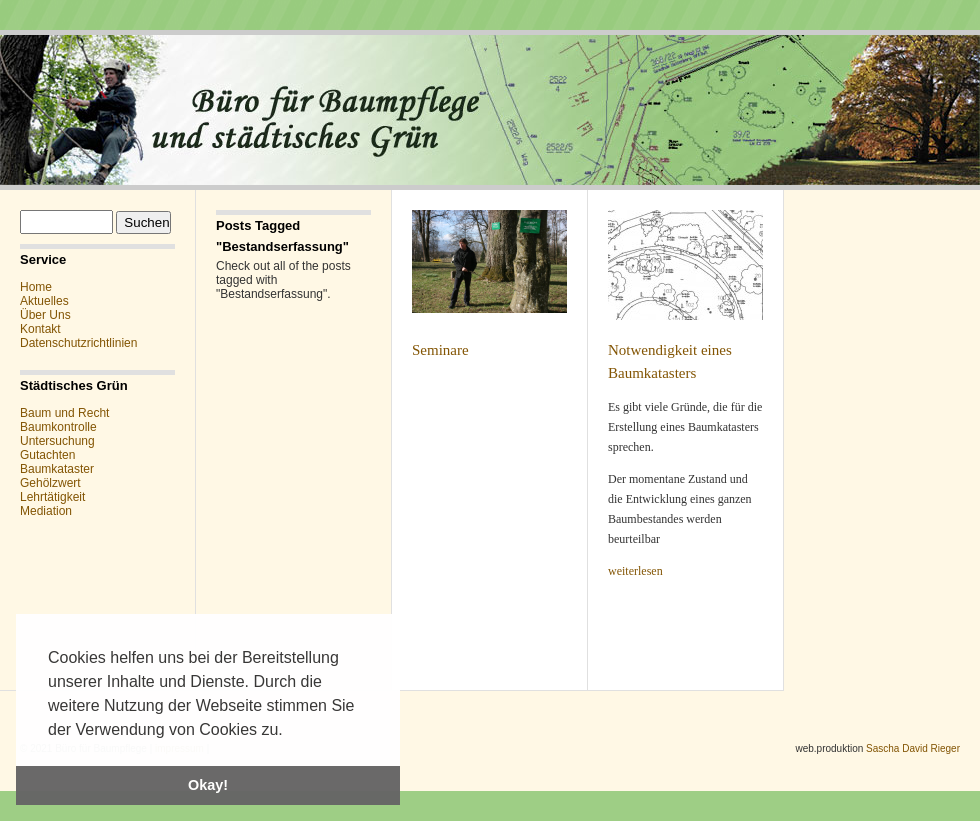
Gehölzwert (50, 483)
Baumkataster (57, 469)
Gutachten (47, 455)
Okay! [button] (208, 785)
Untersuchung (57, 441)
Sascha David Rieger (913, 748)
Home (36, 287)
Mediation (46, 511)
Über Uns (45, 315)
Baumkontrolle (58, 427)
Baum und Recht (64, 413)
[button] (290, 731)
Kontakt (40, 329)
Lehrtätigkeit (52, 497)
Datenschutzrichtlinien (78, 343)
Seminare (440, 350)
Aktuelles (44, 301)
